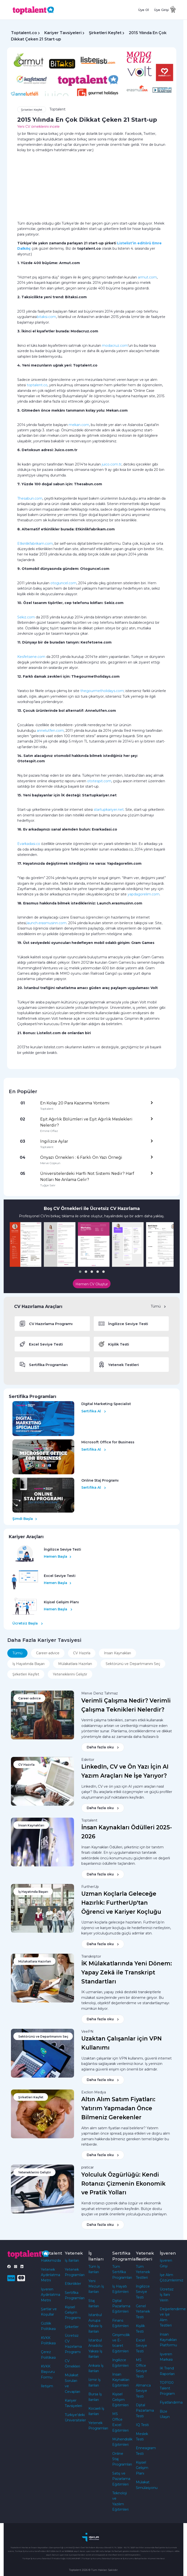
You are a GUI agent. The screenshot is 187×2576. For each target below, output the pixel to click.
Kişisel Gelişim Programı (73, 2312)
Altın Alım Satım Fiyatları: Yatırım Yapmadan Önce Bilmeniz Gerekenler (118, 2108)
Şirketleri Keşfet (105, 32)
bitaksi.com (46, 317)
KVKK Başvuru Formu (48, 2371)
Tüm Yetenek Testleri (143, 2272)
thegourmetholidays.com (102, 691)
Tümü (158, 1306)
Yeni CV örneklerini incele (38, 126)
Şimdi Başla (24, 1518)
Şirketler (72, 2327)
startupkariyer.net (109, 809)
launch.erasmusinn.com (46, 923)
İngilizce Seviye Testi (143, 2291)
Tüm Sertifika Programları (122, 2272)
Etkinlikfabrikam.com (35, 543)
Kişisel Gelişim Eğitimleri (120, 2399)
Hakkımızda (51, 2260)
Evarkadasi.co (28, 844)
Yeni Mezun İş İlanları (96, 2286)
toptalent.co (37, 385)
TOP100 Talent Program (167, 2388)
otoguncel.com (63, 583)
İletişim (47, 2386)
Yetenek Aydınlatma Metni (50, 2275)
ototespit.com (99, 781)
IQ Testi (142, 2425)
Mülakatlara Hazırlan (75, 1664)
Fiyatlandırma (171, 2402)
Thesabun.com (29, 498)
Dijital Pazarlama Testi (145, 2410)
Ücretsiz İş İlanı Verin (167, 2294)
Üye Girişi (161, 10)
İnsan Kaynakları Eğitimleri (120, 2380)
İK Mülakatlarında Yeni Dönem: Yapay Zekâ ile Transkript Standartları (126, 1972)
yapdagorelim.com (143, 894)
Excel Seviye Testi (141, 2345)
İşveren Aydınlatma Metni (50, 2294)
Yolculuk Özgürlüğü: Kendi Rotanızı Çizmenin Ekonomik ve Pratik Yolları (123, 2183)
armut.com (147, 277)
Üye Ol (143, 10)
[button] (80, 1271)
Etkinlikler (73, 2283)
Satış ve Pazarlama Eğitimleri (121, 2479)
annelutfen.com (50, 730)
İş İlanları (72, 2260)
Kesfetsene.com (31, 656)
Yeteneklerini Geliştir (70, 1674)
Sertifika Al (93, 1411)
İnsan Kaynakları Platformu (168, 2340)
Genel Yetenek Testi (143, 2311)
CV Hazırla (81, 1653)
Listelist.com (49, 1033)
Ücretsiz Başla (27, 1623)
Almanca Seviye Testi (143, 2390)
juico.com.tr (112, 464)
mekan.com (79, 425)
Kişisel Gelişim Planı (142, 2468)
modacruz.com (115, 345)
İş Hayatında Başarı (28, 1664)
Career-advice (47, 1653)
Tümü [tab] (17, 1653)
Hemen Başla (57, 1556)
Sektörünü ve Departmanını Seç (133, 1664)
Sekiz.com (26, 617)
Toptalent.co (24, 32)
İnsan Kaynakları (117, 1653)
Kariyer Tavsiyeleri (63, 32)
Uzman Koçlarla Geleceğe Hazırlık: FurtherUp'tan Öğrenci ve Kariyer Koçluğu (121, 1902)
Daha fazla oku (103, 1747)
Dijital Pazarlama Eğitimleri (121, 2306)
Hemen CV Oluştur (91, 1284)
